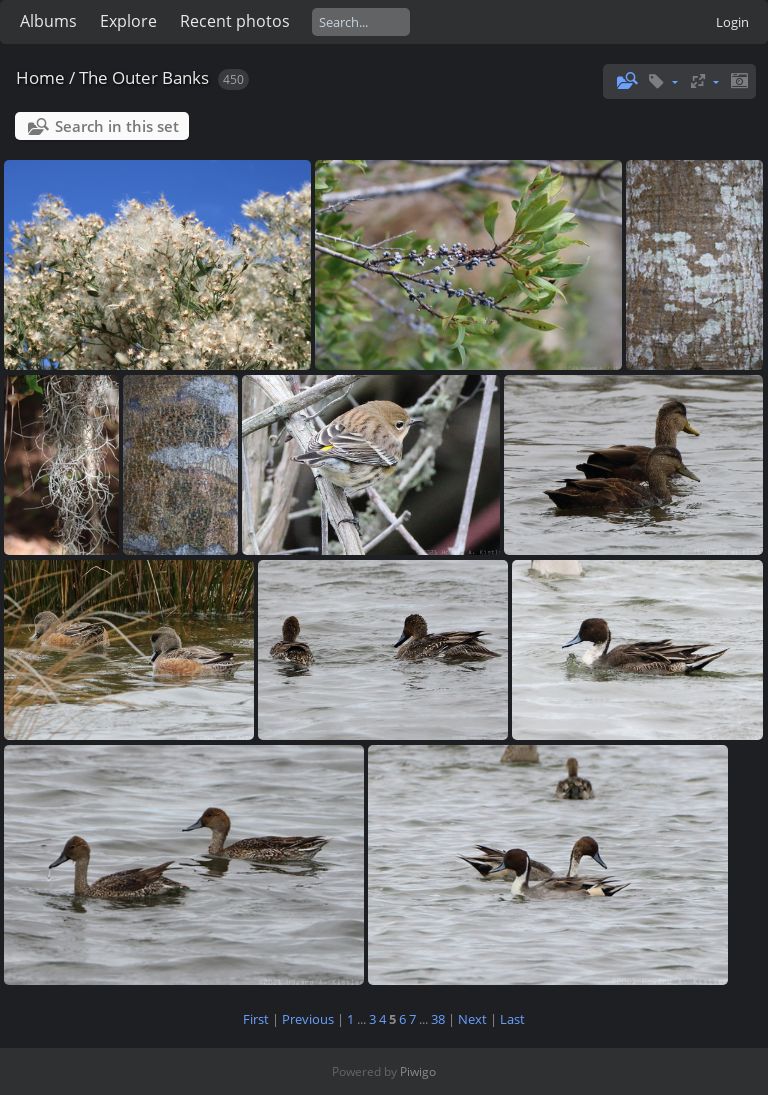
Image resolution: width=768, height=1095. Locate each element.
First (256, 1019)
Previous (308, 1019)
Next (472, 1019)
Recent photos (235, 21)
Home (40, 77)
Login (732, 22)
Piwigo (418, 1071)
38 (438, 1019)
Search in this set (117, 126)
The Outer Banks (144, 77)
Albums (48, 21)
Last (512, 1019)
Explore (128, 21)
